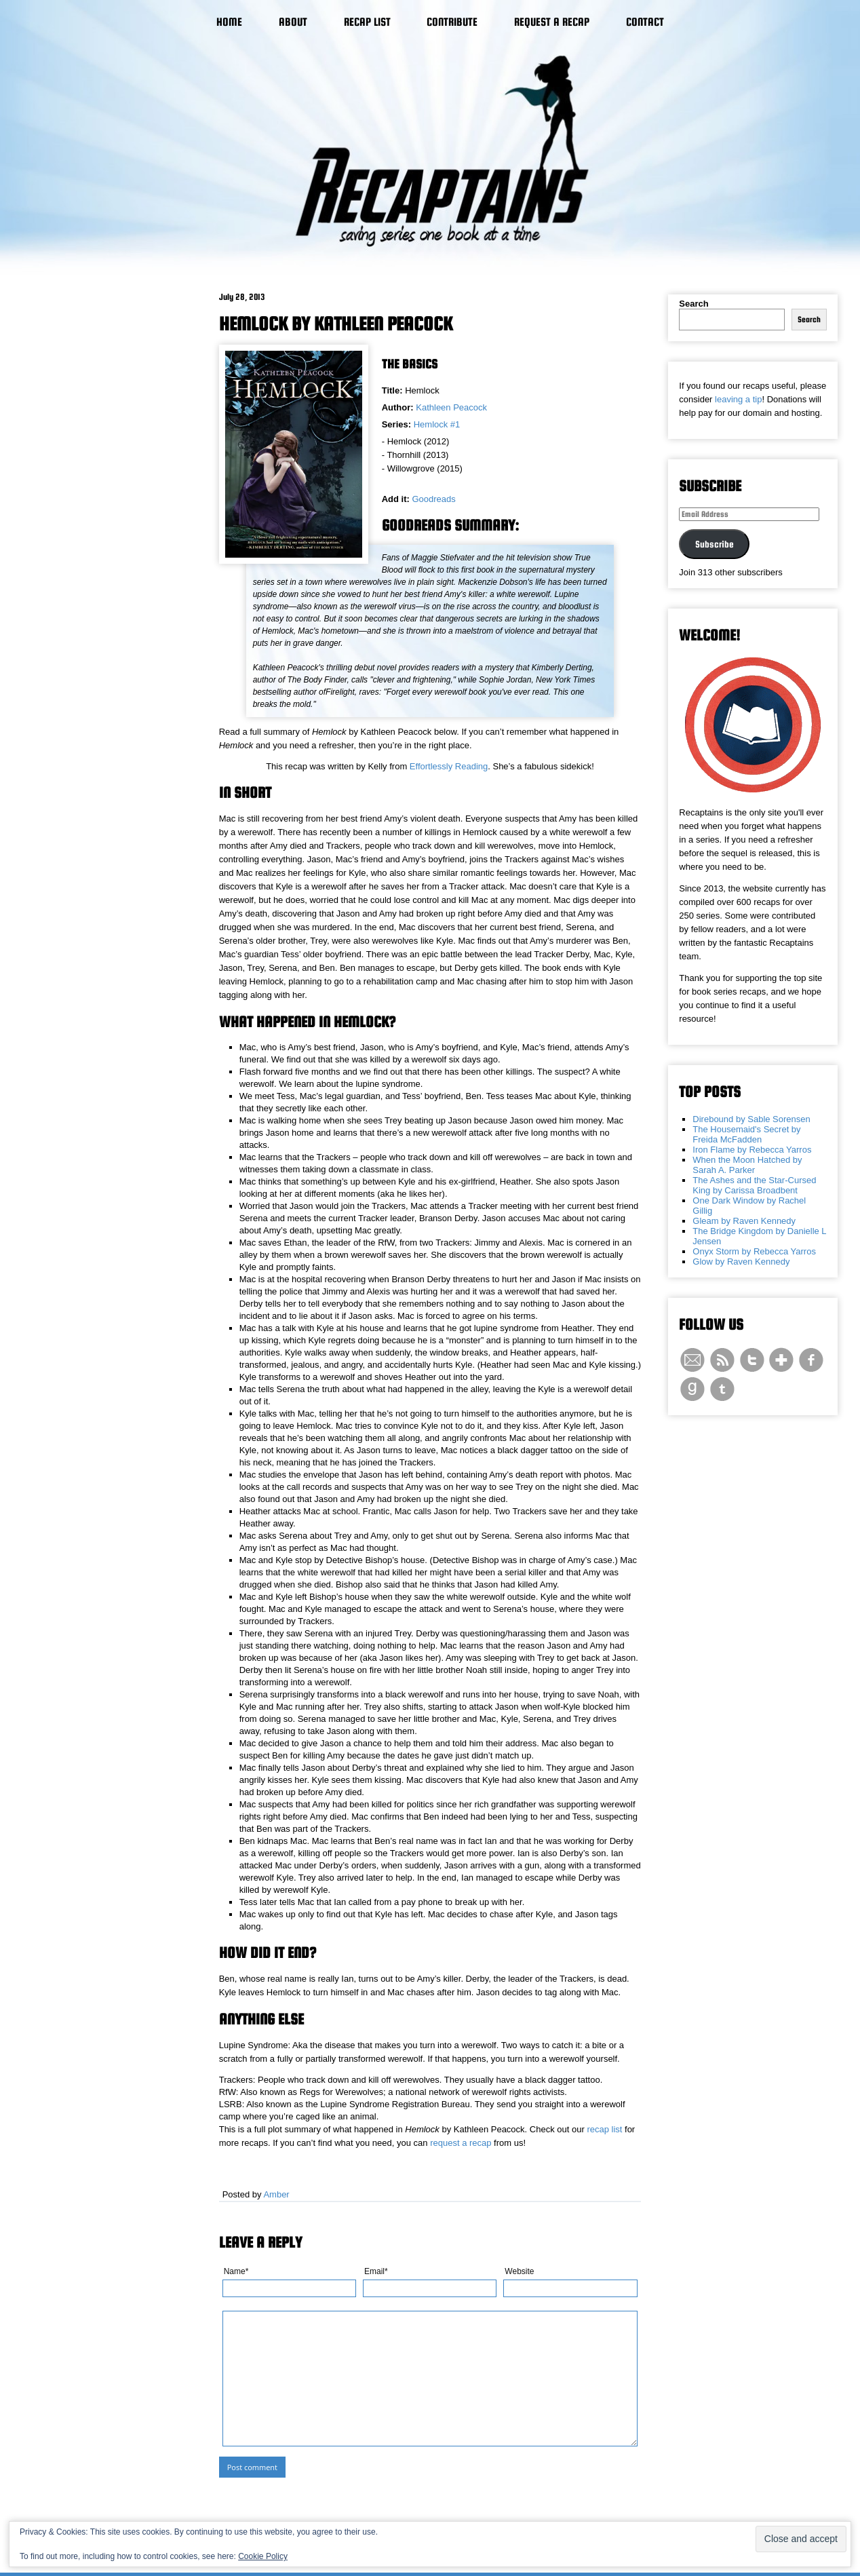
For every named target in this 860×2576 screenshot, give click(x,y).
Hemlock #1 (437, 424)
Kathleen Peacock (451, 407)
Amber (276, 2194)
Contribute (452, 22)
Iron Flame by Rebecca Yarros (751, 1150)
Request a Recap (551, 22)
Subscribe (714, 544)
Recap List (367, 22)
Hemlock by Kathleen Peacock (335, 323)
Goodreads (433, 499)
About (293, 22)
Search (693, 304)
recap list (604, 2129)
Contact (645, 22)
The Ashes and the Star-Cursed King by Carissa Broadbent (754, 1185)
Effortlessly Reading (449, 766)
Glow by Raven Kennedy (740, 1261)
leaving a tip (738, 399)
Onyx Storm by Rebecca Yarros (754, 1251)
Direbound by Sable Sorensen (751, 1119)
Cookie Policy (263, 2556)
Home (229, 22)
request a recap (460, 2143)
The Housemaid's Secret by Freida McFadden (746, 1134)
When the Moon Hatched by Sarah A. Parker (747, 1165)
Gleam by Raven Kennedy (744, 1221)
